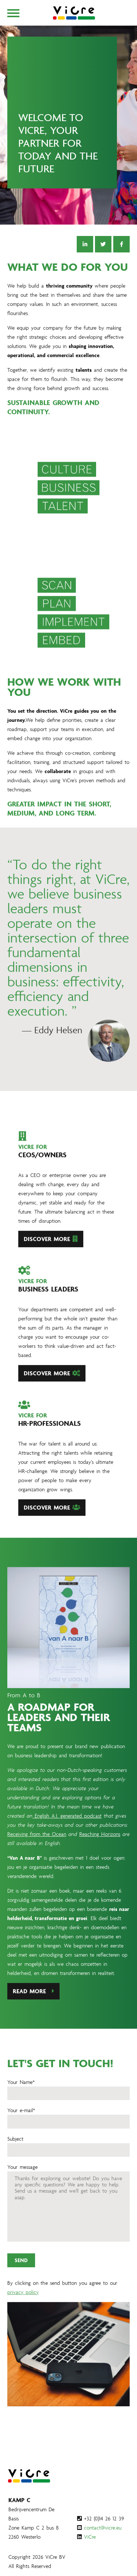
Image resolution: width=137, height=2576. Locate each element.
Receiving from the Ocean (36, 1844)
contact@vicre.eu (102, 2527)
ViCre (90, 2536)
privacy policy (23, 2302)
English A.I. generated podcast (67, 1826)
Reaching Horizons (99, 1844)
